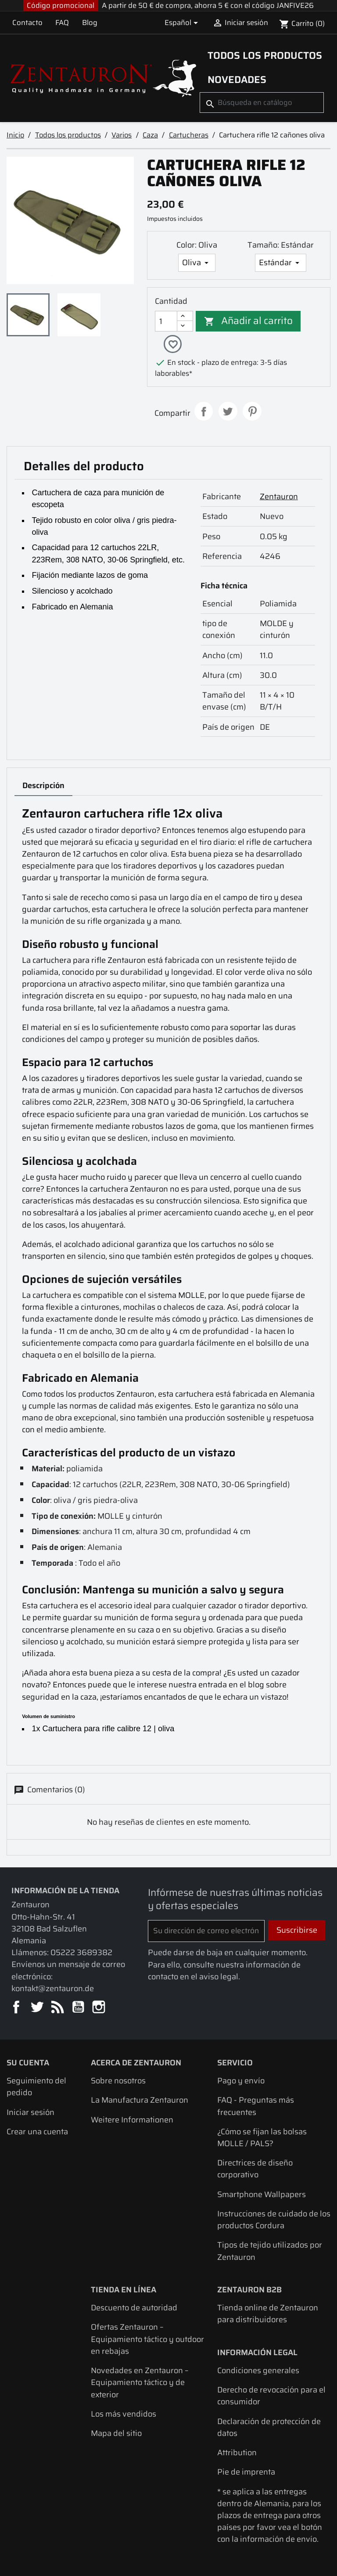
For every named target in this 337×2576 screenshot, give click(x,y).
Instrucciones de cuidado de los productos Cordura (273, 2220)
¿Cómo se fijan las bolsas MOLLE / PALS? (262, 2138)
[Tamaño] (281, 263)
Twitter (37, 2008)
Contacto (27, 22)
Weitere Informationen (132, 2120)
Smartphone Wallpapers (261, 2195)
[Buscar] (262, 102)
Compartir (203, 412)
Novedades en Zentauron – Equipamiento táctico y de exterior (140, 2383)
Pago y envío (241, 2081)
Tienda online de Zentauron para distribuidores (267, 2314)
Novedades (237, 79)
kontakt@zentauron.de (52, 1989)
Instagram (99, 2008)
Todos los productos (265, 55)
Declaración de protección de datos (269, 2428)
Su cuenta (28, 2063)
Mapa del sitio (116, 2434)
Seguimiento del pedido (36, 2087)
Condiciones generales (258, 2371)
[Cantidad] (166, 321)
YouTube (78, 2008)
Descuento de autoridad (134, 2308)
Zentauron (279, 497)
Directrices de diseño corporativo (255, 2169)
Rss (58, 2008)
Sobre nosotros (118, 2081)
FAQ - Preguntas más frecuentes (255, 2107)
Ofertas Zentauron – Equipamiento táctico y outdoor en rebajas (147, 2340)
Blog (89, 22)
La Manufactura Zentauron (139, 2101)
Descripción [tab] (43, 786)
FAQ (62, 22)
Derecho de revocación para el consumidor (271, 2396)
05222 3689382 (81, 1953)
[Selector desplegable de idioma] (183, 22)
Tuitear (228, 412)
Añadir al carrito (248, 320)
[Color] (197, 263)
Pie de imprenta (246, 2473)
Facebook (16, 2008)
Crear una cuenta (37, 2132)
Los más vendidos (123, 2414)
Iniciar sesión (30, 2113)
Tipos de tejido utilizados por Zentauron (269, 2252)
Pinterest (252, 412)
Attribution (237, 2453)
